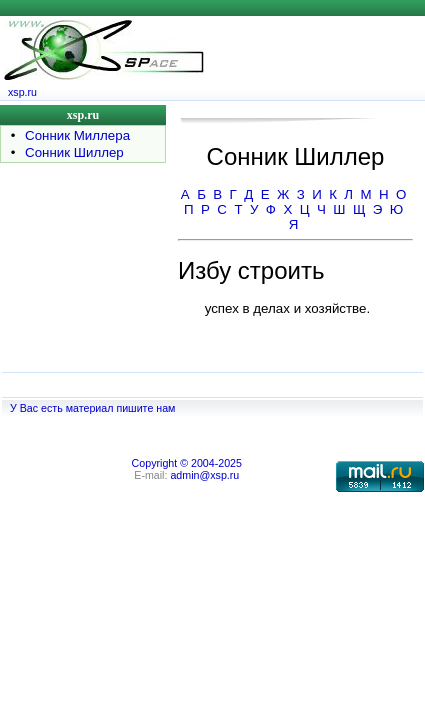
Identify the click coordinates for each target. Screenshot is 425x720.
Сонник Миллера (77, 135)
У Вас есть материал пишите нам (92, 408)
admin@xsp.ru (204, 475)
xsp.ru (22, 92)
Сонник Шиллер (74, 152)
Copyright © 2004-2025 (187, 463)
